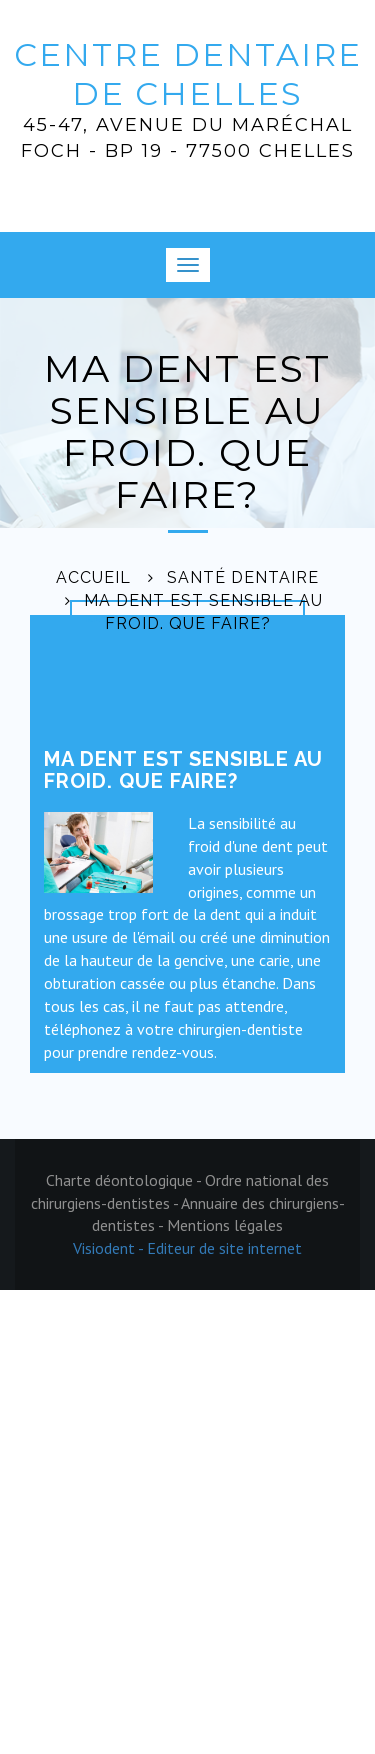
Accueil (93, 577)
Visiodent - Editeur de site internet (187, 1248)
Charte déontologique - (125, 1180)
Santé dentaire (243, 577)
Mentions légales (225, 1225)
